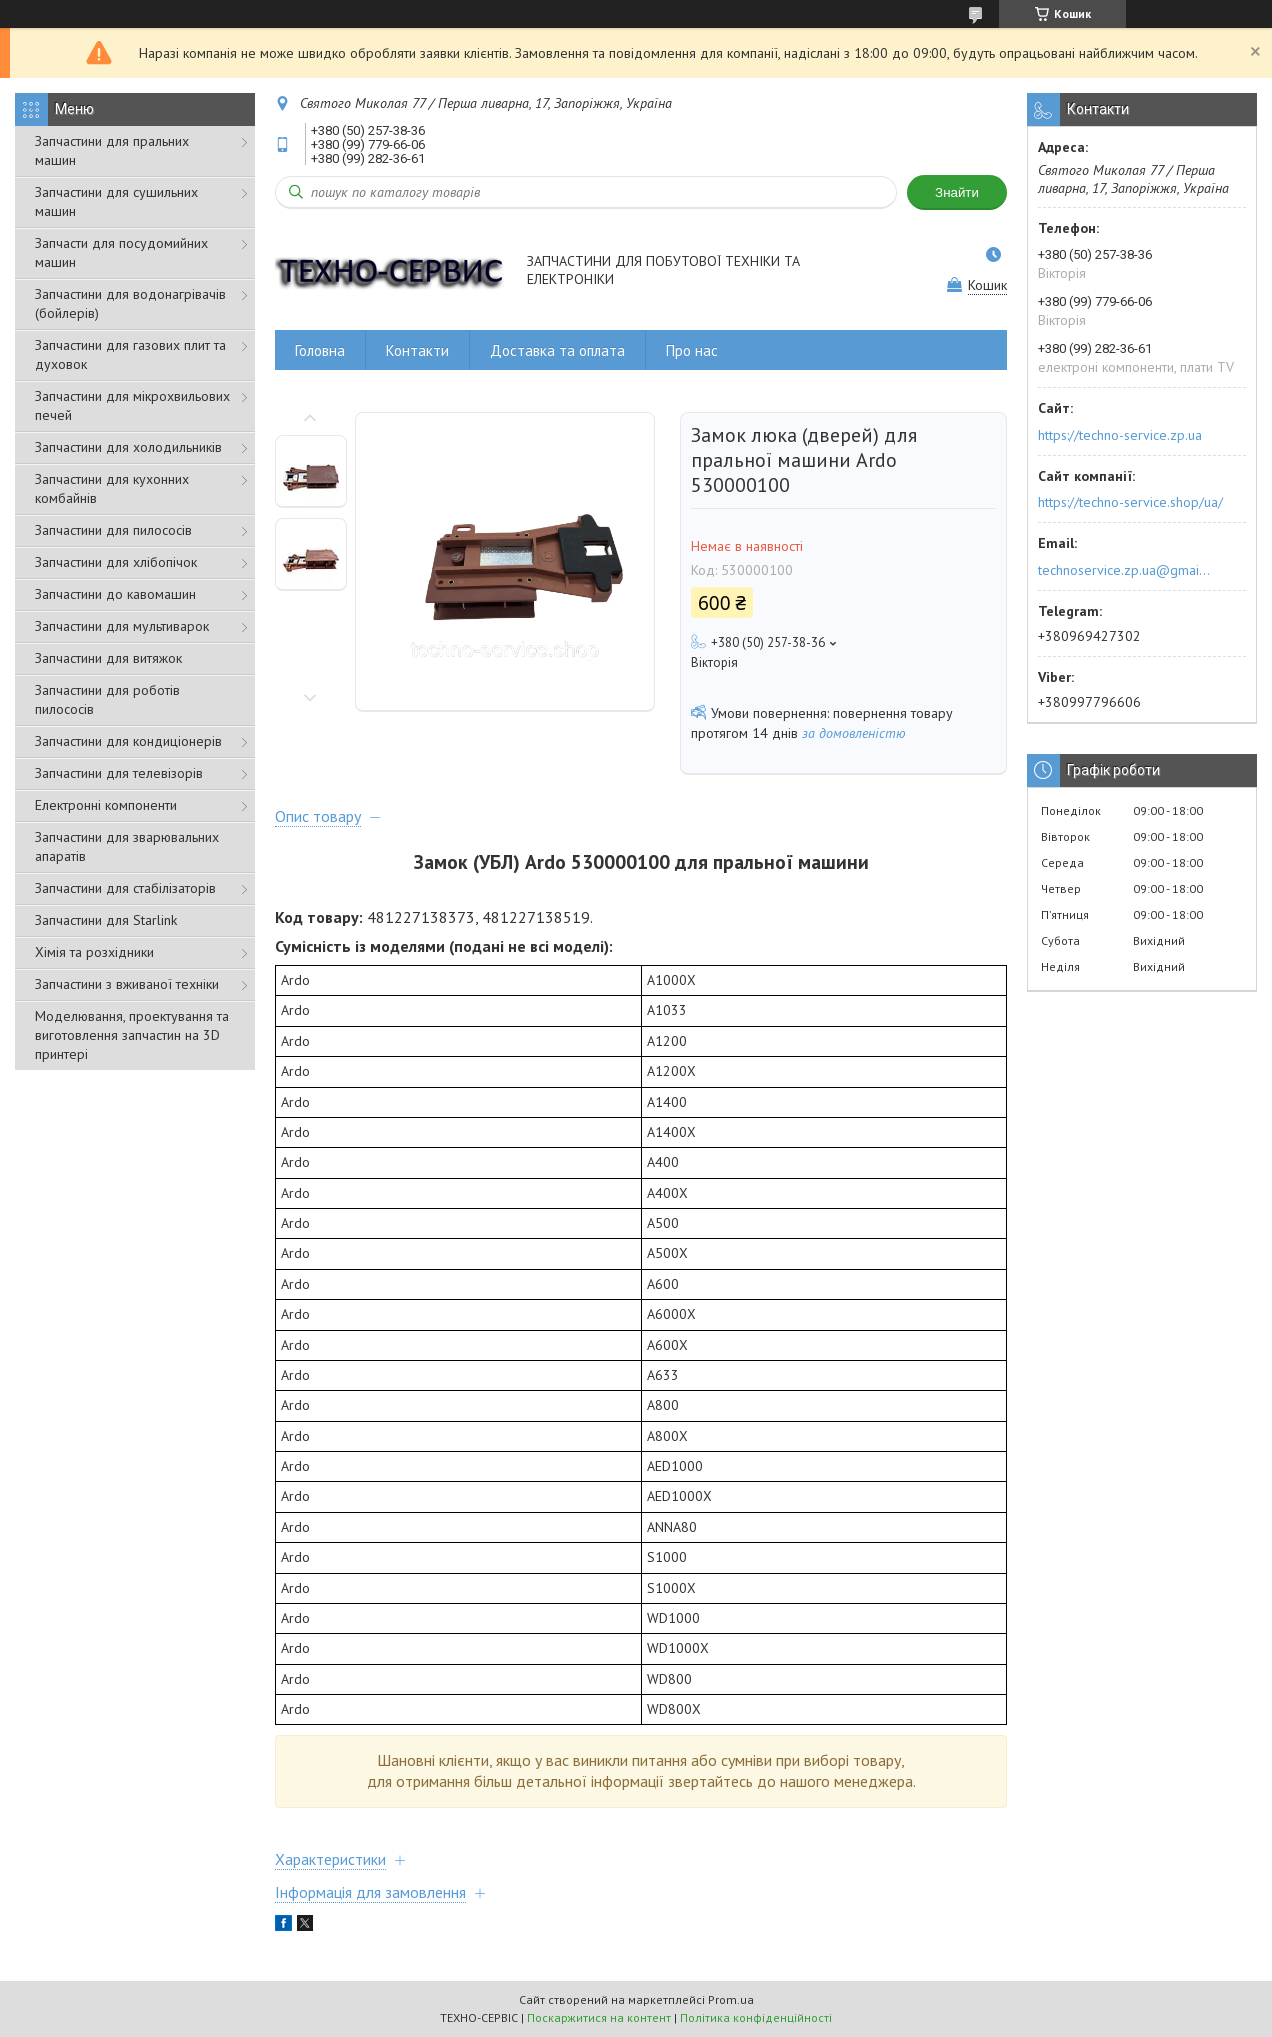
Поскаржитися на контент (599, 2017)
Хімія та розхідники (94, 952)
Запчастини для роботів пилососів (107, 699)
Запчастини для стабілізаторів (125, 888)
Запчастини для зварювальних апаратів (127, 846)
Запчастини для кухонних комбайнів (112, 488)
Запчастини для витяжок (108, 658)
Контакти (417, 350)
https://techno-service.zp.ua (1120, 435)
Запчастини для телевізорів (119, 773)
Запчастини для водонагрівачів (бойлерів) (130, 303)
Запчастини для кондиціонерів (128, 741)
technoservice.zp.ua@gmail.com (1125, 570)
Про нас (692, 350)
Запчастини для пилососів (113, 530)
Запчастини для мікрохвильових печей (132, 405)
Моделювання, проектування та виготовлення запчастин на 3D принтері (132, 1035)
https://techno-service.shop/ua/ (1130, 502)
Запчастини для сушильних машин (116, 201)
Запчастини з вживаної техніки (127, 984)
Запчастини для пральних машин (112, 150)
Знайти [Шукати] (957, 192)
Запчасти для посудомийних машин (121, 252)
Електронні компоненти (106, 805)
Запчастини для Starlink (106, 920)
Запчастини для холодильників (128, 447)
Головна (320, 350)
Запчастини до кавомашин (115, 594)
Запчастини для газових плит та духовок (130, 354)
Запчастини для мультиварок (122, 626)
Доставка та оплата (557, 350)
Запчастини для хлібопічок (116, 562)
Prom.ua (731, 1999)
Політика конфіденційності (756, 2017)
